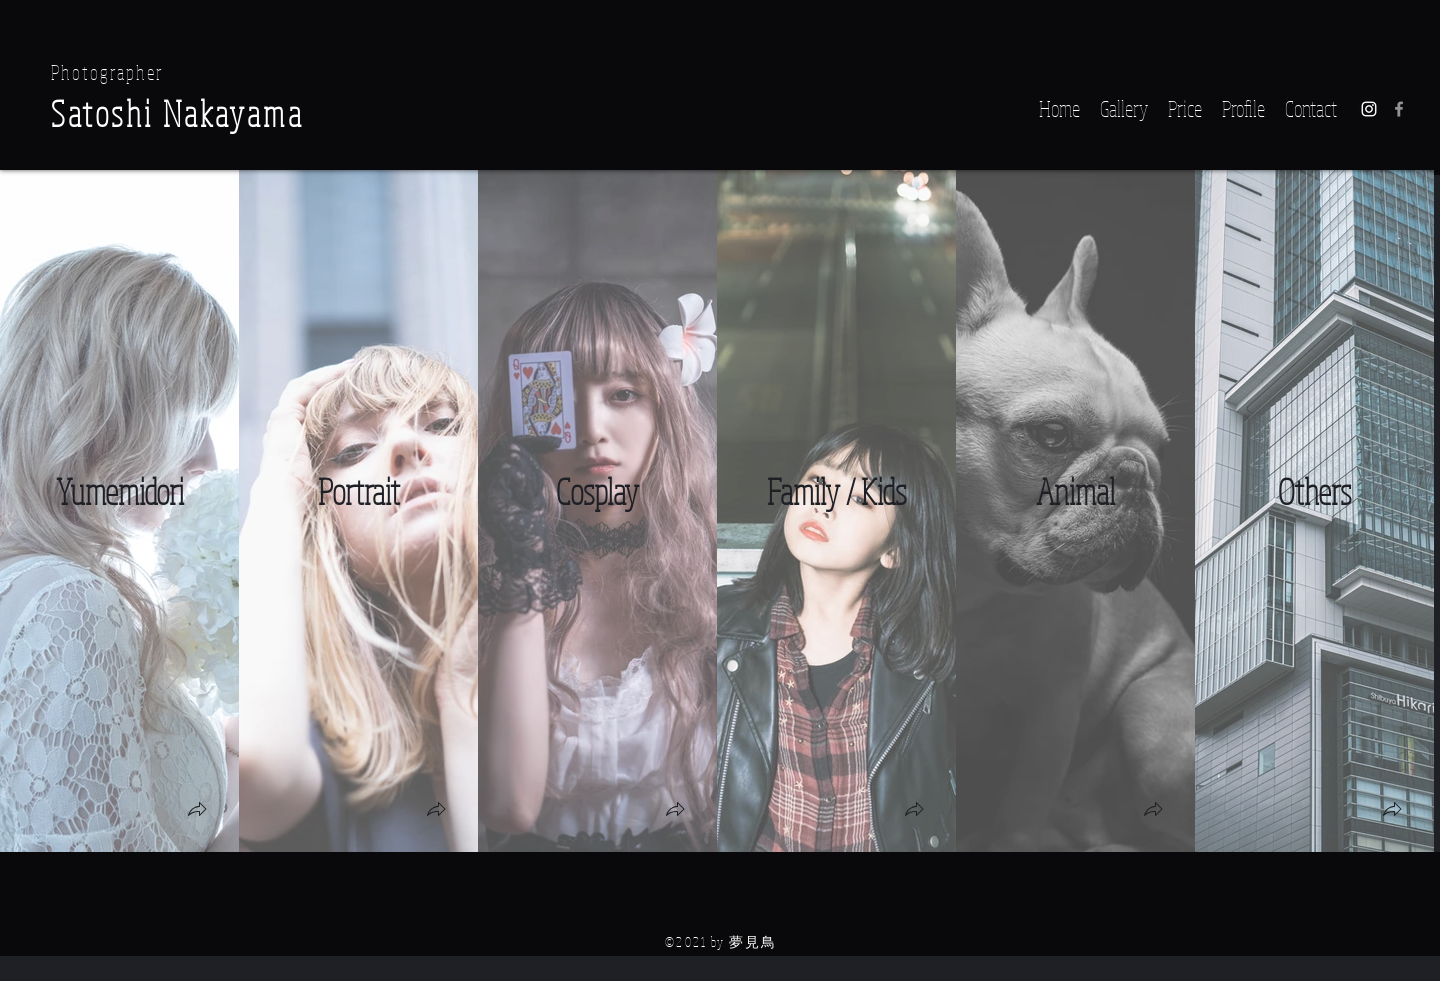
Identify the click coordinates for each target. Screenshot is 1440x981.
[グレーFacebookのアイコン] (1399, 109)
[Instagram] (1369, 109)
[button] (197, 811)
